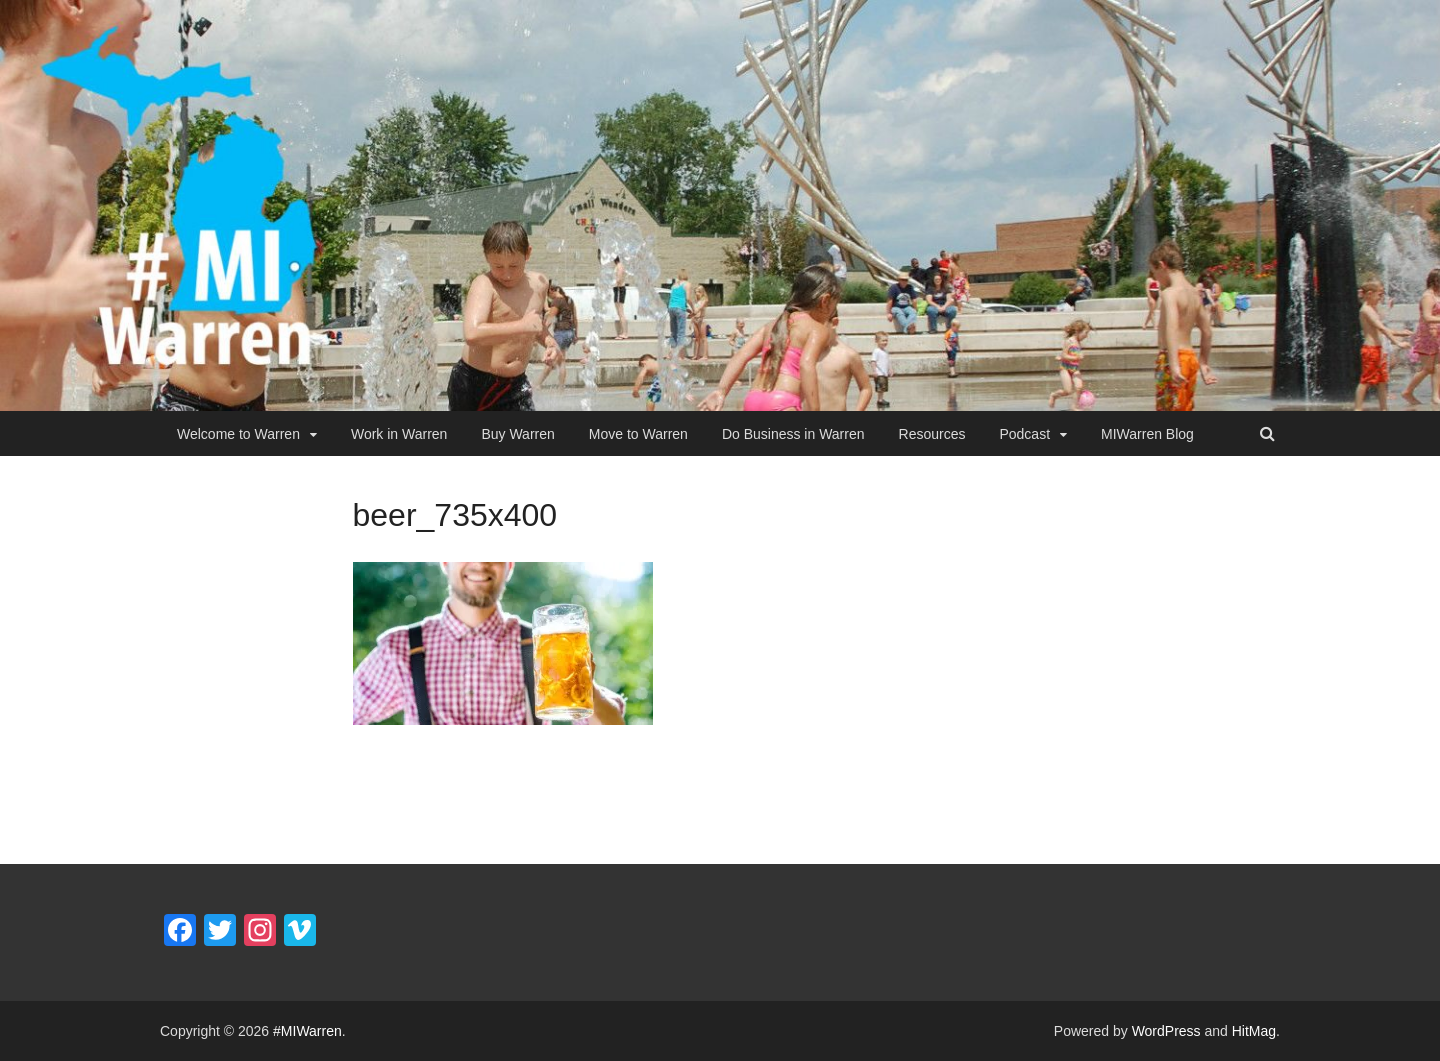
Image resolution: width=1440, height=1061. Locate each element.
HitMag (1254, 1031)
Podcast (1024, 434)
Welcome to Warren (238, 434)
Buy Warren (517, 434)
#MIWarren (307, 1031)
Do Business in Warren (793, 434)
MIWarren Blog (1147, 434)
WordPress (1166, 1031)
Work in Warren (399, 434)
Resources (932, 434)
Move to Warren (638, 434)
